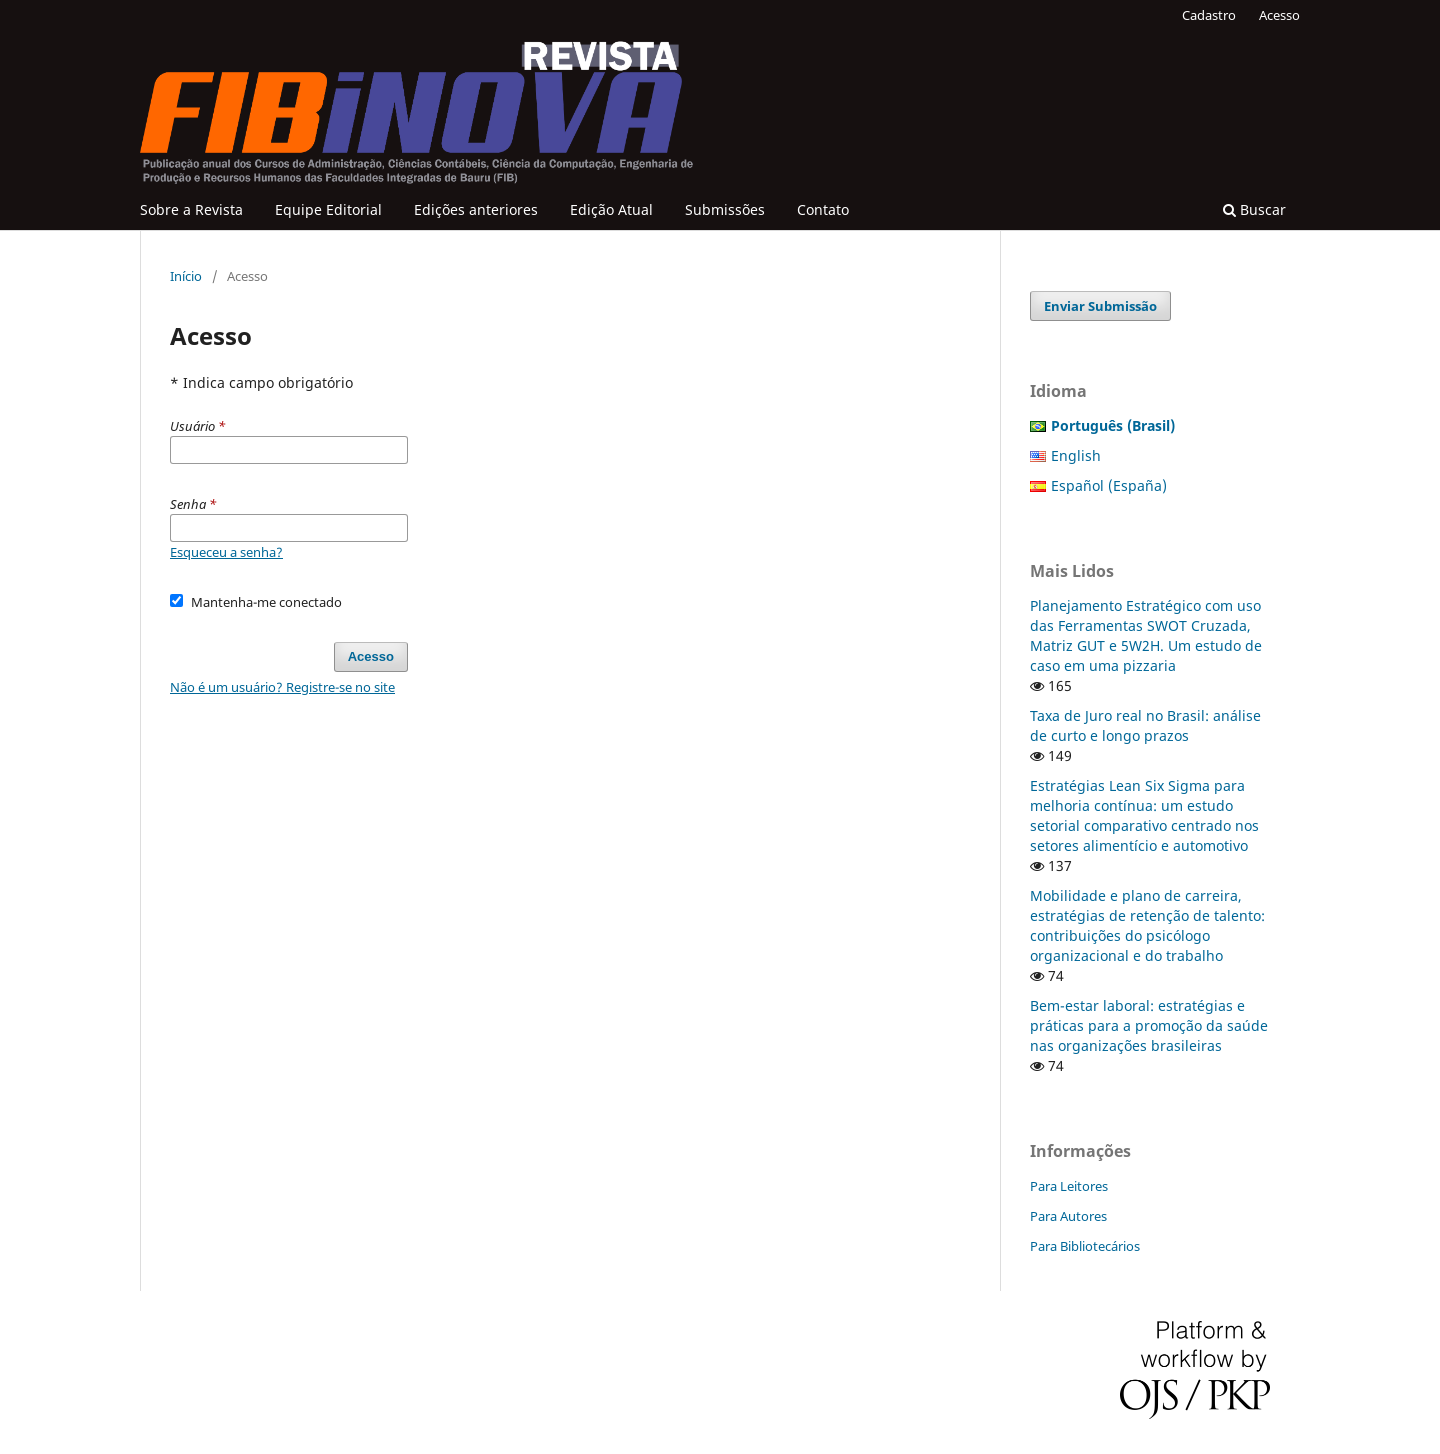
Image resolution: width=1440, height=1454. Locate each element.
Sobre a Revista (191, 209)
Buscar (1254, 209)
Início (186, 276)
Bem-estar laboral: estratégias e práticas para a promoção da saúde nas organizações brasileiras (1149, 1025)
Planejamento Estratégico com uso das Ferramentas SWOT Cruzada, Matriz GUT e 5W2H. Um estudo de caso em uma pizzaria (1146, 635)
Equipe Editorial (328, 209)
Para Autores (1068, 1216)
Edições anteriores (476, 209)
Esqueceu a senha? (226, 552)
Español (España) (1109, 485)
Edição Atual (611, 209)
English (1076, 455)
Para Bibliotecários (1085, 1246)
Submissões (725, 209)
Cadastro (1209, 15)
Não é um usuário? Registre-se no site (282, 687)
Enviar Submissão (1100, 306)
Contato (823, 209)
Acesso (1279, 15)
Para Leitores (1069, 1186)
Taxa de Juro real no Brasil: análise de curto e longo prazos (1145, 725)
